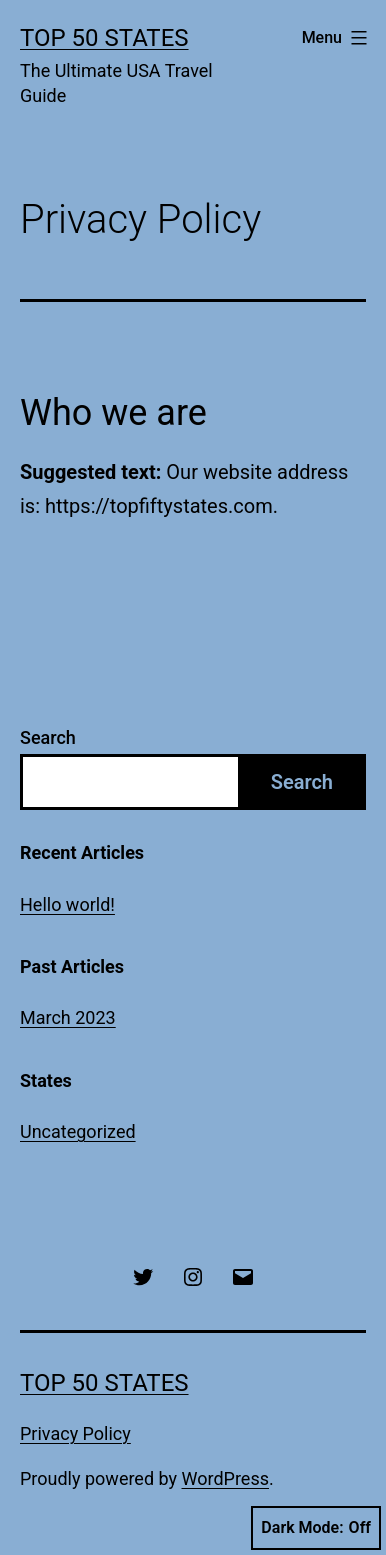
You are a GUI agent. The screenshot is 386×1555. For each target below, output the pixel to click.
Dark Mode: (316, 1528)
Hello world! (67, 904)
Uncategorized (78, 1131)
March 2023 (68, 1017)
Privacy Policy (75, 1433)
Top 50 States (104, 38)
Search (48, 737)
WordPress (225, 1478)
